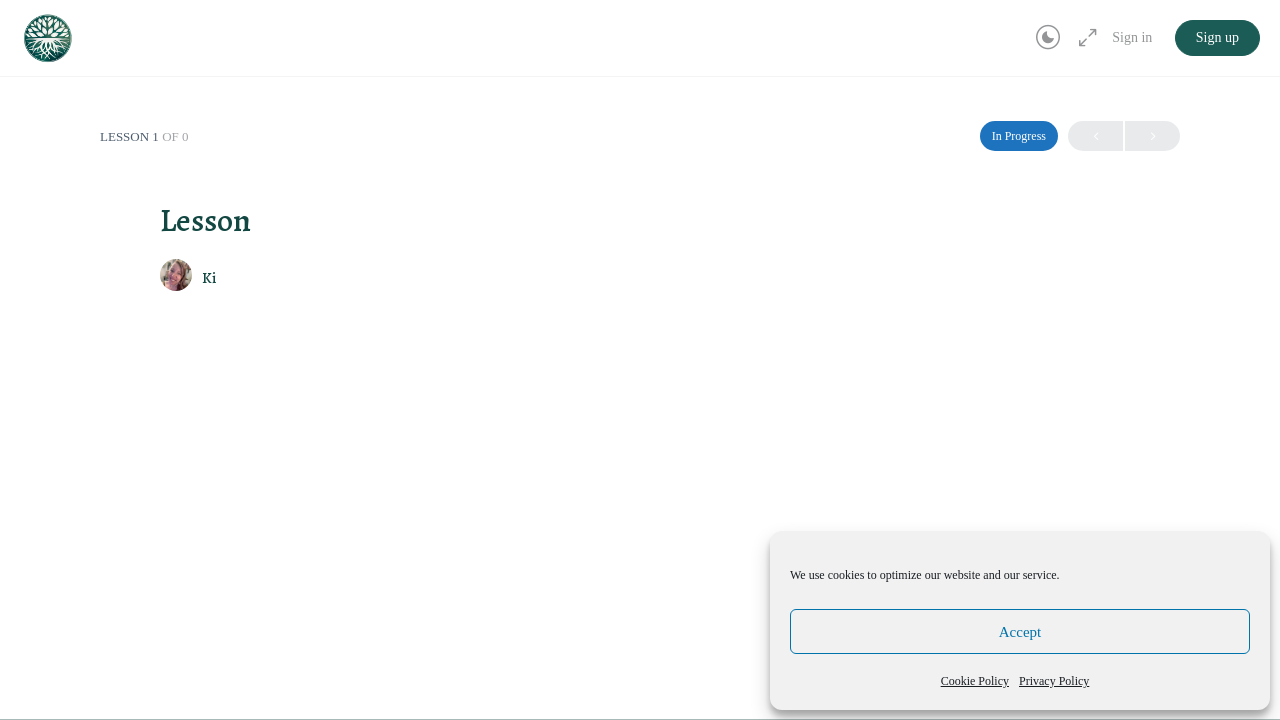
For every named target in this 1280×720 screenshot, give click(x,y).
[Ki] (176, 277)
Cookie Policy (975, 681)
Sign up (1217, 37)
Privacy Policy (1054, 681)
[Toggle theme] (1048, 38)
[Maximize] (1084, 38)
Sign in (1132, 37)
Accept (1020, 632)
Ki (209, 278)
